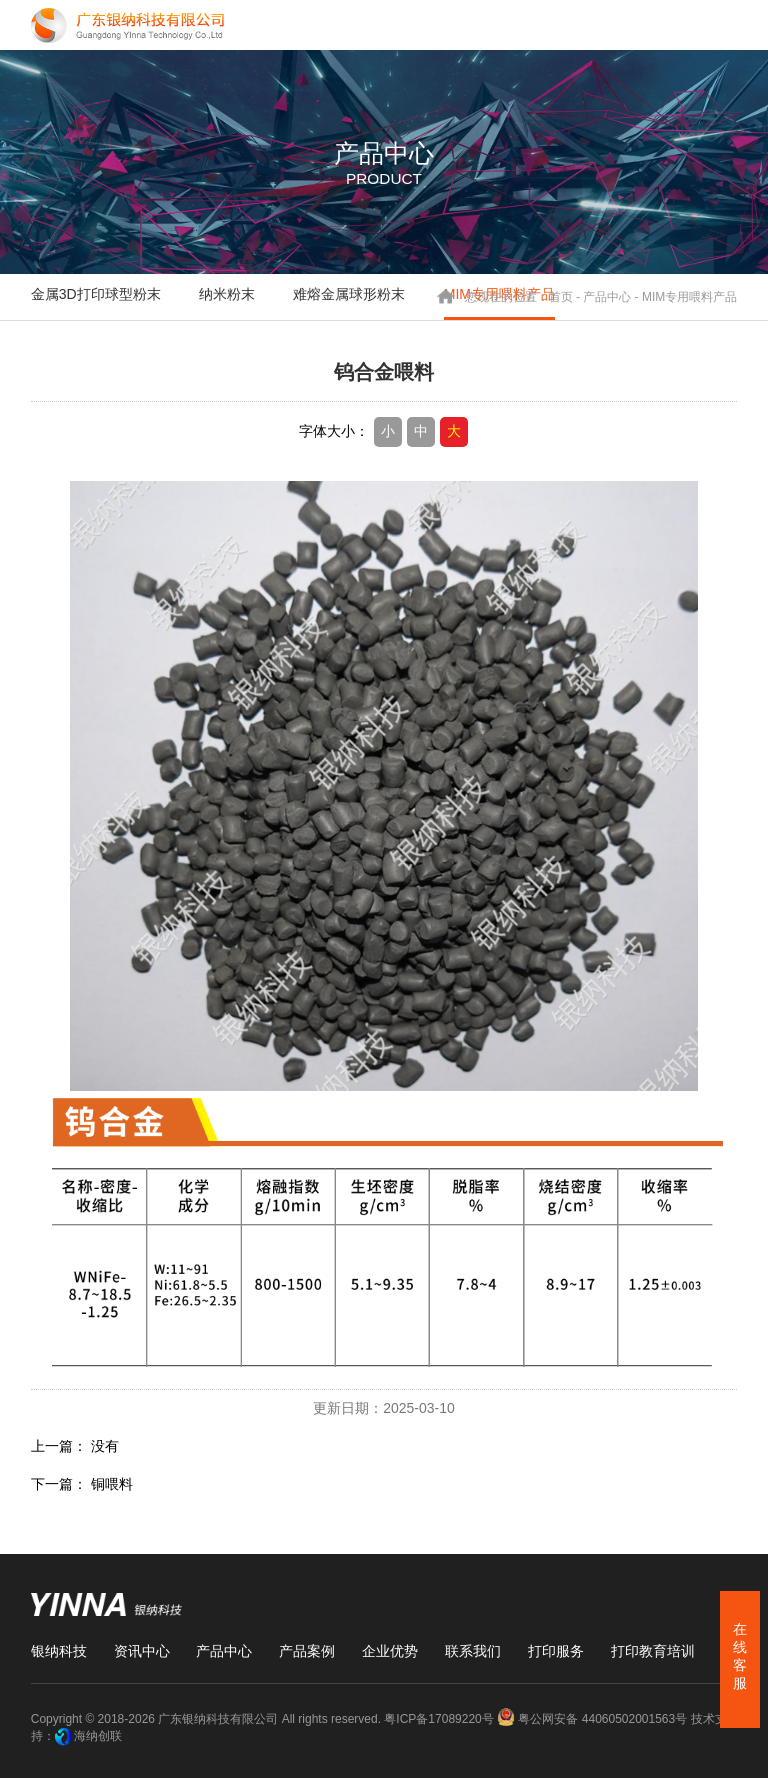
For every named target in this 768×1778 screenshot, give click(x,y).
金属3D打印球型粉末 (96, 294)
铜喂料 (112, 1484)
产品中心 (607, 296)
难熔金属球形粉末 (349, 294)
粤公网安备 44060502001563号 (593, 1719)
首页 (561, 296)
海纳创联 (98, 1736)
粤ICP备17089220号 (438, 1719)
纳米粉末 (227, 294)
